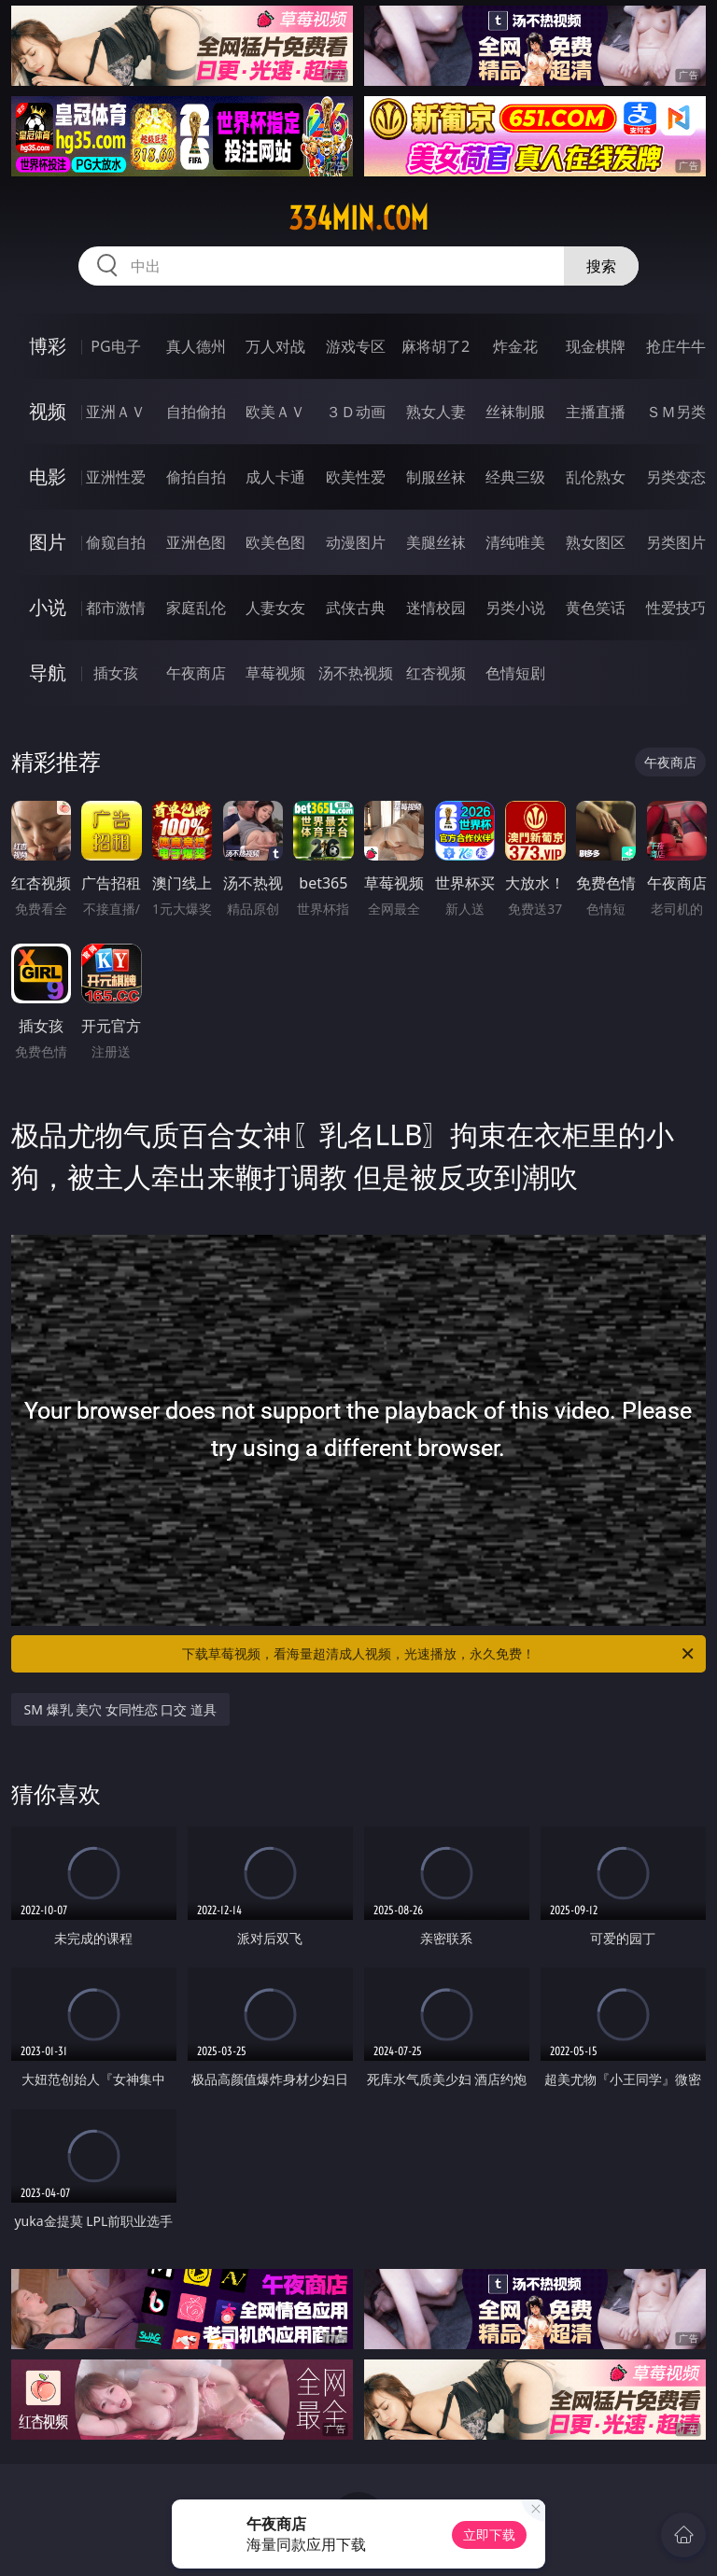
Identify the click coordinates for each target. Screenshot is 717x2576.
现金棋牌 (596, 346)
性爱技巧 (676, 607)
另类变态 (676, 477)
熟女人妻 (436, 411)
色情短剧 (515, 673)
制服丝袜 (436, 477)
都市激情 (116, 607)
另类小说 (515, 607)
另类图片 (676, 542)
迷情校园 (436, 607)
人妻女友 (275, 607)
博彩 (47, 345)
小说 (47, 607)
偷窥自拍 (116, 542)
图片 (47, 541)
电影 (47, 476)
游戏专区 (356, 346)
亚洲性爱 (116, 477)
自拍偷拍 (196, 411)
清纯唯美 (515, 542)
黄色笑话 (596, 607)
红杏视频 (436, 673)
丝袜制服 (515, 411)
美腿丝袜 (436, 542)
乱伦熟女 (596, 477)
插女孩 (115, 673)
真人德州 (196, 346)
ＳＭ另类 (676, 411)
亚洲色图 (196, 542)
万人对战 (275, 346)
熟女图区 (596, 542)
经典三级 (515, 477)
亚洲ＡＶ (116, 411)
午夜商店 (196, 673)
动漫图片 (356, 542)
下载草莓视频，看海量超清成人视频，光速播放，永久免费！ (439, 1654)
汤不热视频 (355, 673)
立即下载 (489, 2534)
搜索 (601, 266)
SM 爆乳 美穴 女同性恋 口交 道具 (121, 1709)
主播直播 (596, 411)
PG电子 (115, 346)
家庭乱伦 (196, 607)
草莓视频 (275, 673)
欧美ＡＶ (275, 411)
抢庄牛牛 (676, 346)
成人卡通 (275, 477)
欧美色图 (275, 542)
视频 (47, 411)
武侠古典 (356, 607)
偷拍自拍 (196, 477)
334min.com (358, 218)
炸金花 (515, 346)
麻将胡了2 (435, 346)
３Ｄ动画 (356, 411)
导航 (47, 672)
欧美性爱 (356, 477)
